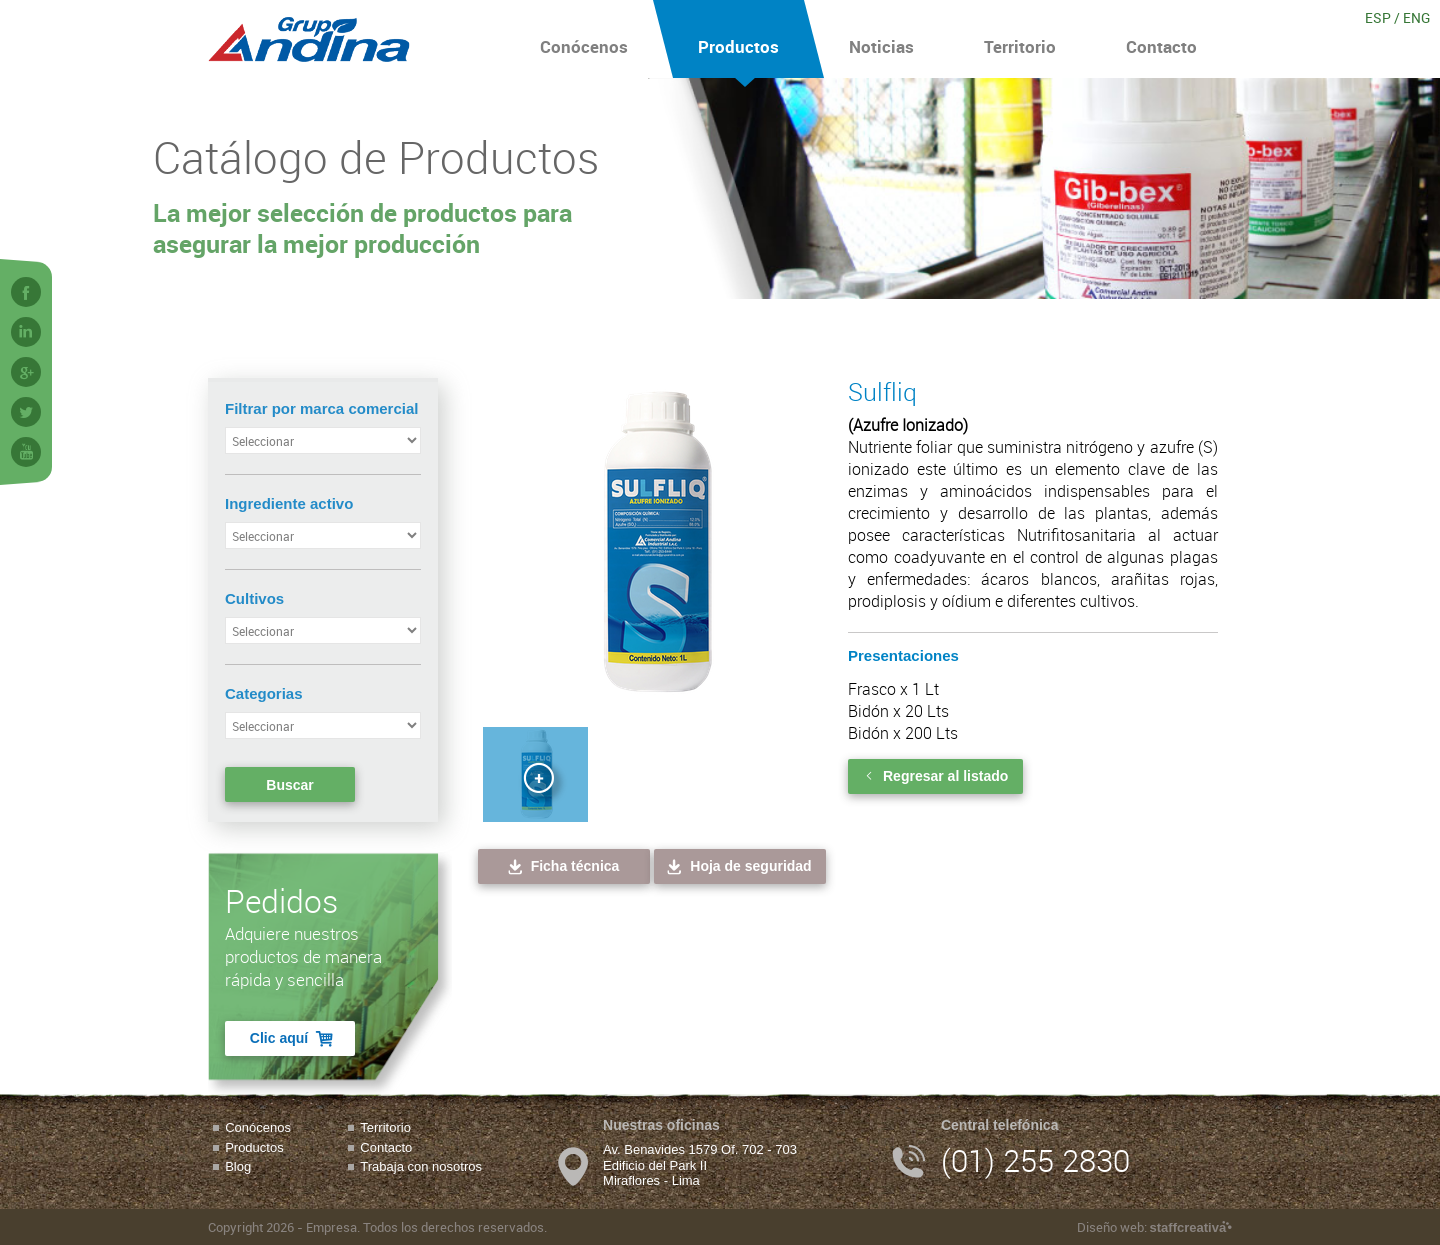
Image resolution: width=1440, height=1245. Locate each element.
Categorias (264, 693)
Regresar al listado (935, 776)
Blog (238, 1166)
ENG (1416, 17)
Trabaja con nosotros (421, 1166)
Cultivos (254, 598)
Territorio (1020, 39)
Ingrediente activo (289, 503)
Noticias (881, 39)
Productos (738, 39)
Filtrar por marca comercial (321, 408)
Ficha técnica (562, 866)
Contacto (1161, 39)
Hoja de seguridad (737, 866)
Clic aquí (292, 1038)
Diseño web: (1154, 1227)
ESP (1378, 17)
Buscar (289, 785)
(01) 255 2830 (1035, 1160)
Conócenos (584, 39)
